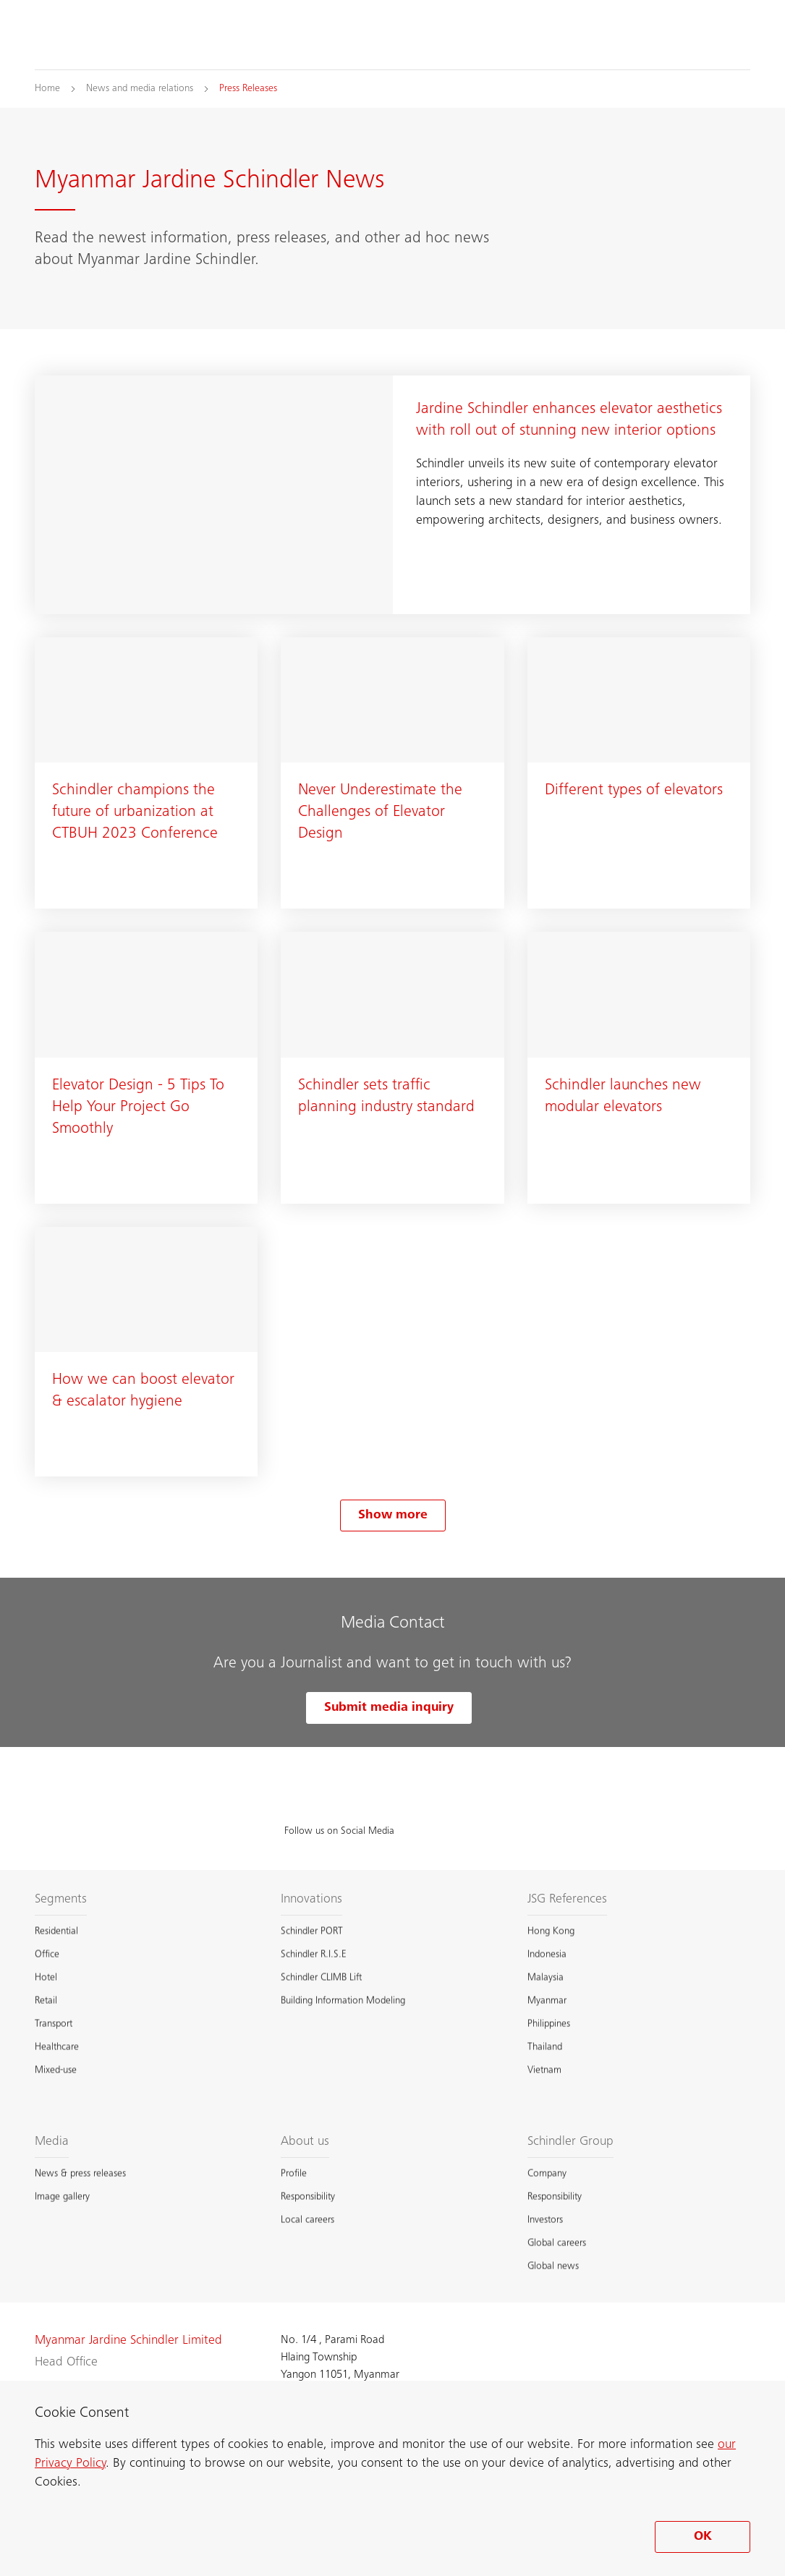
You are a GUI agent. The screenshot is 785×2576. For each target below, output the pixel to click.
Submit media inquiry (389, 1707)
